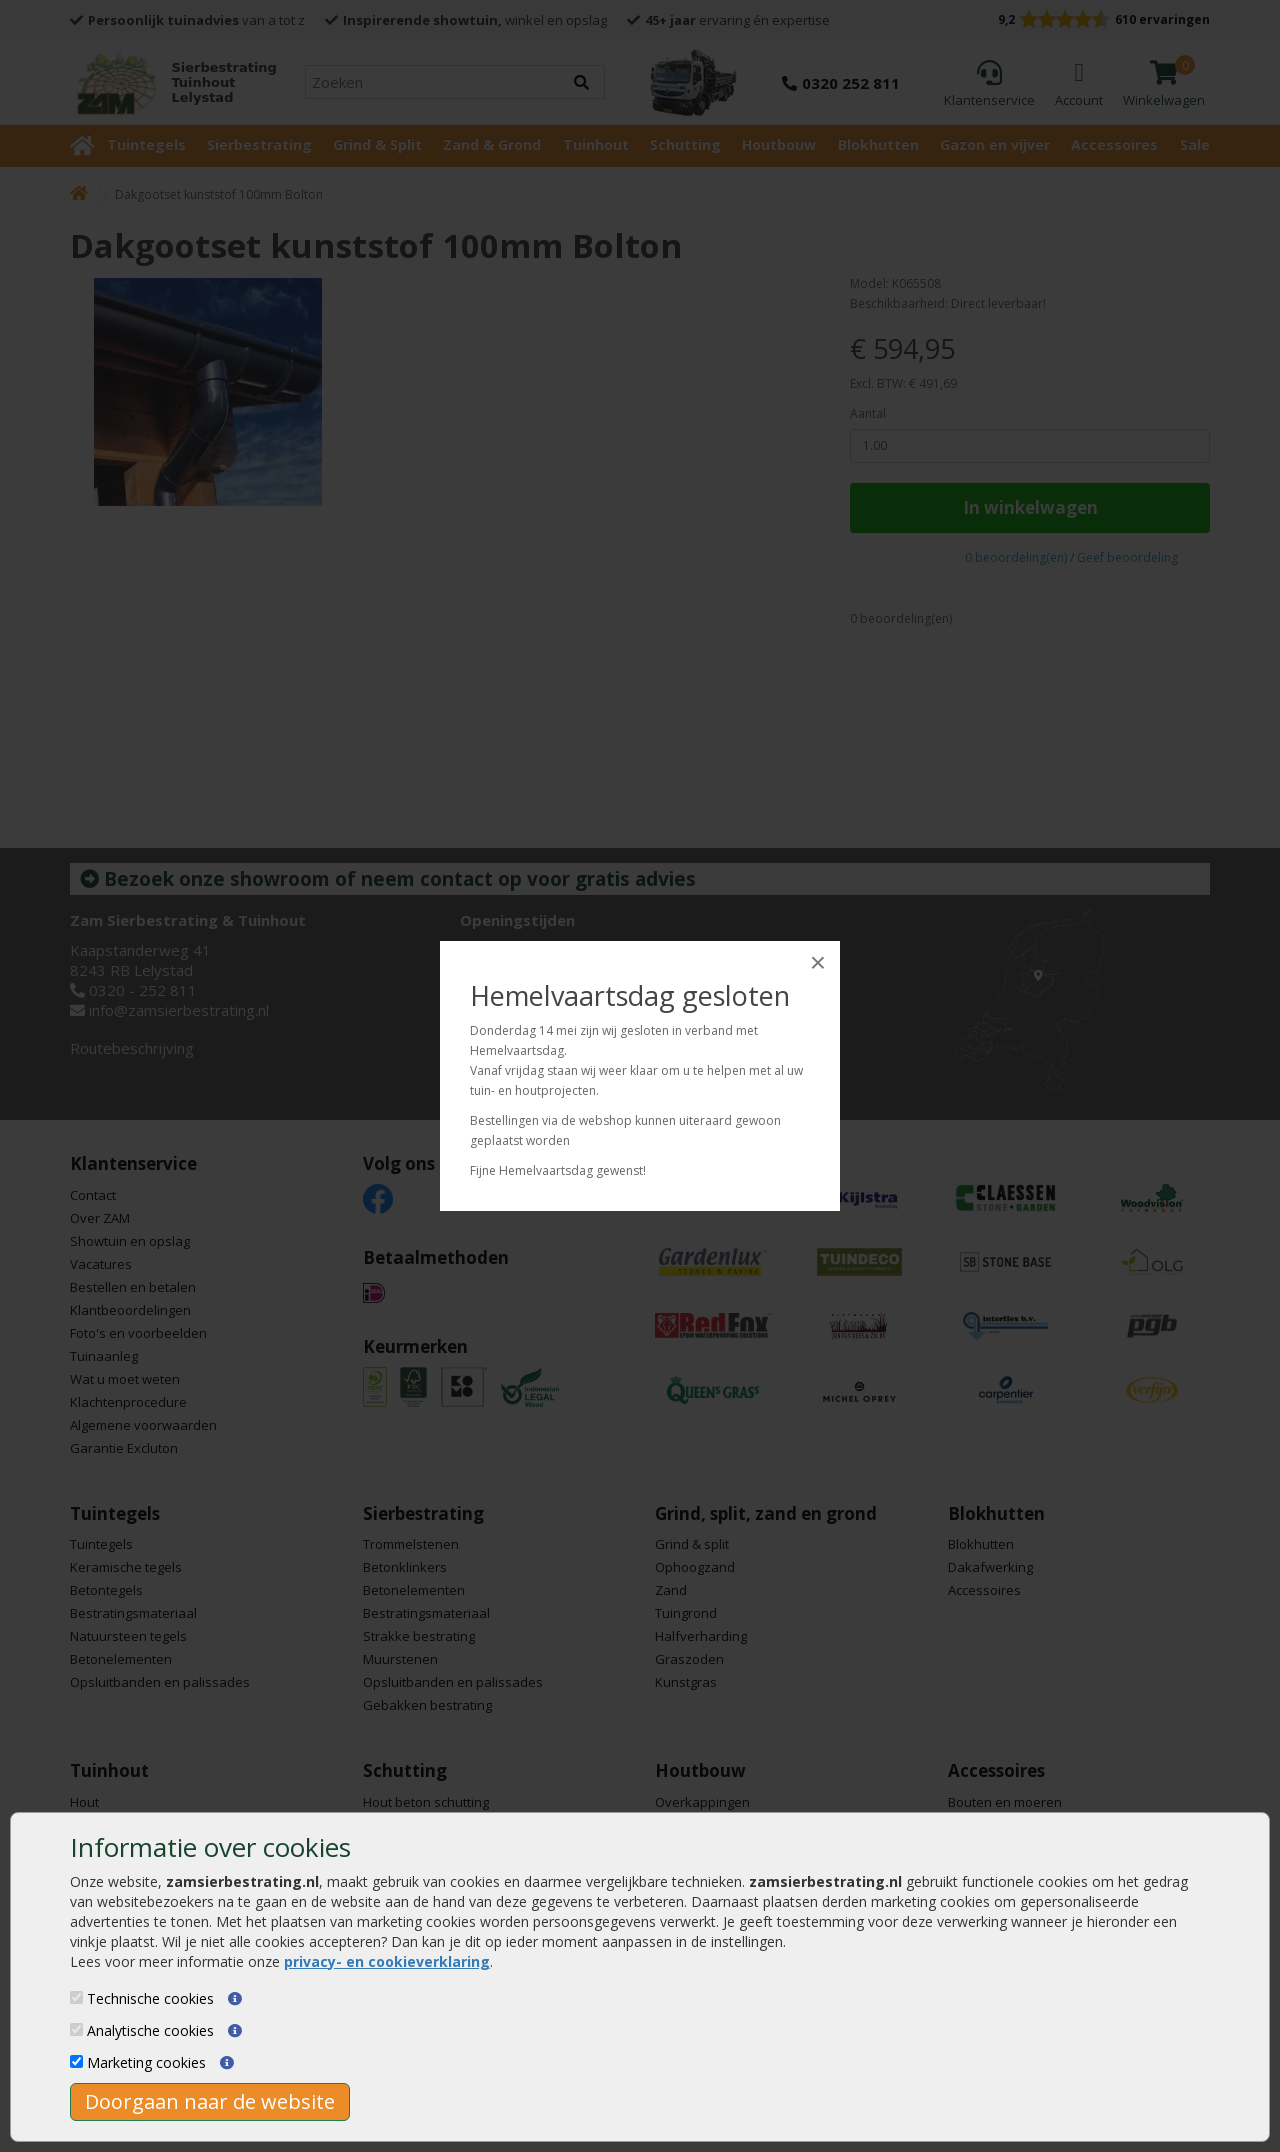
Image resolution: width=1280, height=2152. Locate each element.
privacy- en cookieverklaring (387, 1961)
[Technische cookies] (76, 1997)
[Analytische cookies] (76, 2029)
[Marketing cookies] (76, 2061)
